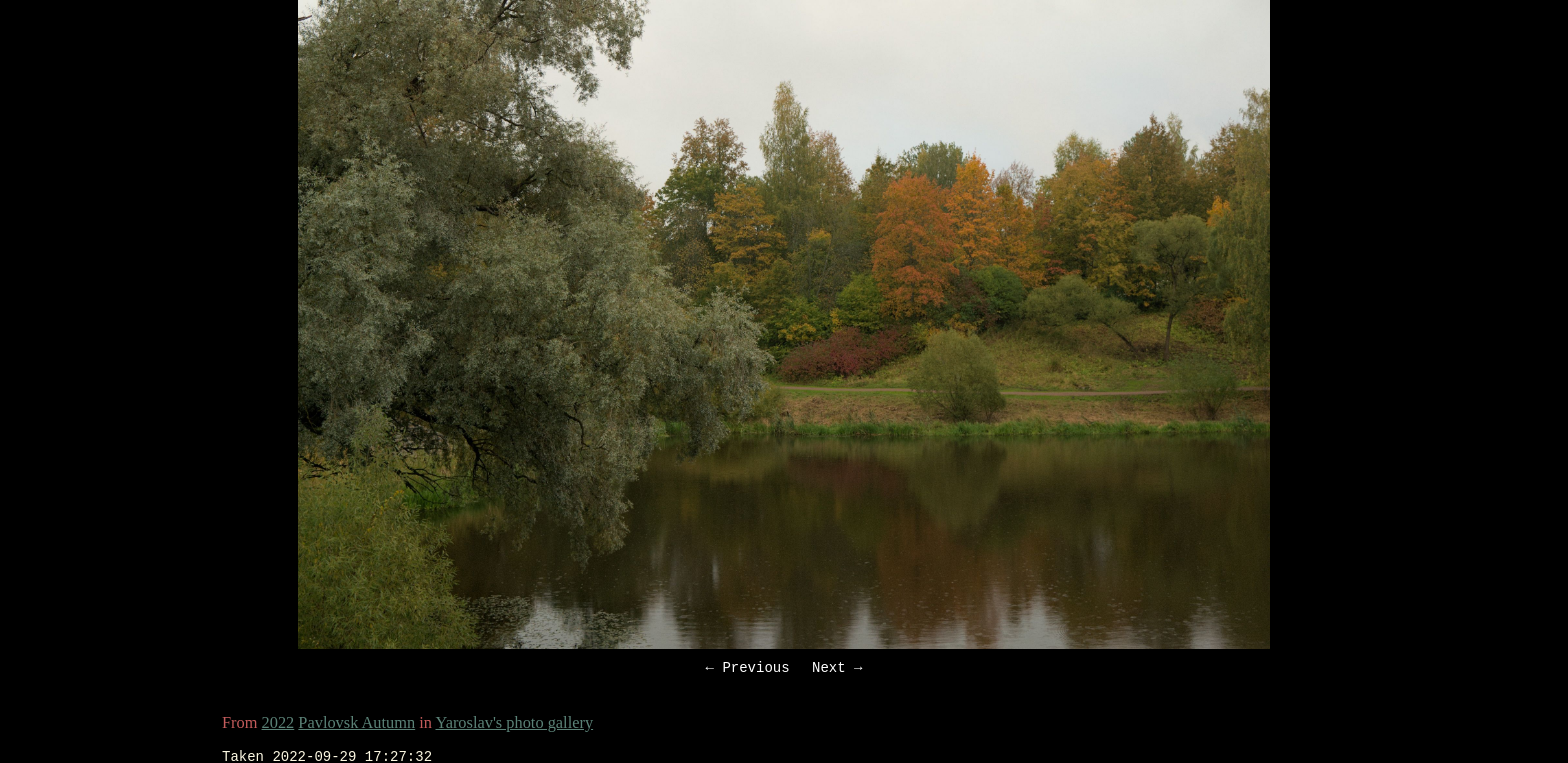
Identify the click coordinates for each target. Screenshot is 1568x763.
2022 (278, 725)
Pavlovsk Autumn (356, 725)
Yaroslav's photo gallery (514, 725)
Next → (837, 669)
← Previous (748, 669)
